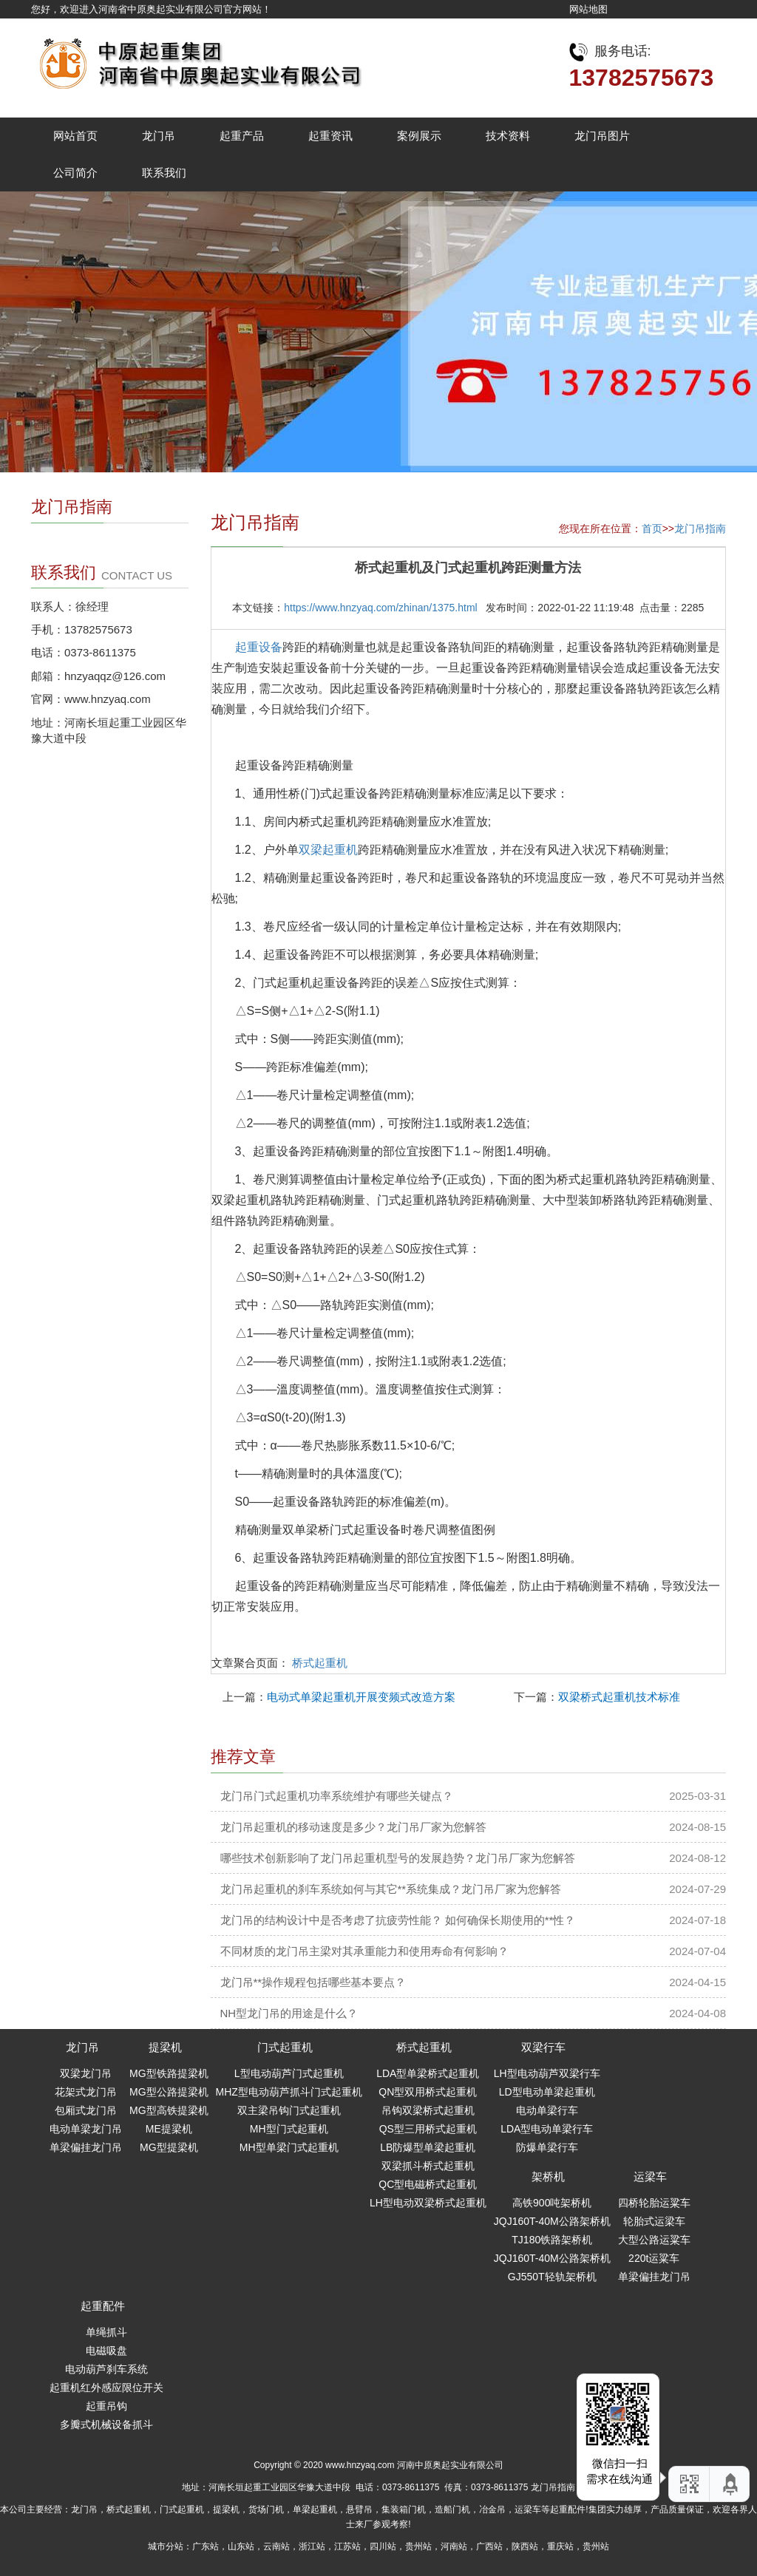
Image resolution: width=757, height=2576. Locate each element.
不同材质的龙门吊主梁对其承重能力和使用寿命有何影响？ (364, 1951)
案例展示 (419, 135)
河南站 (454, 2546)
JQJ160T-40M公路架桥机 (552, 2221)
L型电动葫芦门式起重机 (289, 2073)
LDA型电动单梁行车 (546, 2129)
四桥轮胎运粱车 (654, 2203)
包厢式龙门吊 (86, 2110)
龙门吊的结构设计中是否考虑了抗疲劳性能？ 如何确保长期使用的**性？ (398, 1920)
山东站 (241, 2546)
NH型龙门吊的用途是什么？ (289, 2013)
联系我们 (164, 172)
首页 (652, 528)
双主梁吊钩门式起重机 (289, 2110)
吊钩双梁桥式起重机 (428, 2110)
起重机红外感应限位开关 (106, 2387)
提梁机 (165, 2047)
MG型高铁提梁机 (168, 2110)
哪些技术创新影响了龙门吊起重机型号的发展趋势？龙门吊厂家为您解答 (397, 1858)
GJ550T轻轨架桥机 (552, 2277)
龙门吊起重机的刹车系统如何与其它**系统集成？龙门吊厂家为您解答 (391, 1889)
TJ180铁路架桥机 (552, 2240)
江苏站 (347, 2546)
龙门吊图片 (602, 135)
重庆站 (560, 2546)
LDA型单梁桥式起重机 (427, 2073)
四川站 (383, 2546)
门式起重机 (285, 2047)
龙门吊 (158, 135)
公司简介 (75, 172)
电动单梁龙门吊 (86, 2129)
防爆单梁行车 (547, 2147)
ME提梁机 (169, 2129)
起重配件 (103, 2306)
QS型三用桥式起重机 (428, 2129)
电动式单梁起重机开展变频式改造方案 (361, 1696)
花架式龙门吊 (86, 2092)
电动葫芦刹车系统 (106, 2369)
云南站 (276, 2546)
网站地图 (588, 9)
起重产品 (242, 135)
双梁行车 (543, 2047)
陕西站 (525, 2546)
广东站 (205, 2546)
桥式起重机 (319, 1662)
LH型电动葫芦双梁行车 (547, 2073)
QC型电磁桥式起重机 (427, 2184)
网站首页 (75, 135)
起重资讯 (330, 135)
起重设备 (258, 647)
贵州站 (418, 2546)
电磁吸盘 (106, 2350)
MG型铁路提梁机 (168, 2073)
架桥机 (548, 2176)
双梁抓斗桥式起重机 (428, 2166)
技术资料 (508, 135)
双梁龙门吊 (86, 2073)
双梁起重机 (328, 849)
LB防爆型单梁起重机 (427, 2147)
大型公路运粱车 (654, 2240)
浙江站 (312, 2546)
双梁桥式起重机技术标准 (619, 1696)
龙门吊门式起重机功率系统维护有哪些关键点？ (336, 1796)
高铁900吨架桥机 (551, 2203)
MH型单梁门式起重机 (289, 2147)
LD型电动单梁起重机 (547, 2092)
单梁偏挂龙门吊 (86, 2147)
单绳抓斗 (106, 2332)
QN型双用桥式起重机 (427, 2092)
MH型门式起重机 (289, 2129)
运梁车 (650, 2176)
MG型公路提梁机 (168, 2092)
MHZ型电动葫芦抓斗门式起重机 (289, 2092)
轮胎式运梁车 (654, 2221)
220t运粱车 (653, 2258)
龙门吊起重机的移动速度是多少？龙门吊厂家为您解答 (353, 1827)
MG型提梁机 (169, 2147)
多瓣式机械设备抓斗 (106, 2424)
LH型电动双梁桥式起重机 (428, 2203)
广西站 (489, 2546)
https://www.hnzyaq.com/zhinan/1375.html (380, 608)
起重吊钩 (106, 2406)
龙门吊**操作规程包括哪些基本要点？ (313, 1982)
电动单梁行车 (547, 2110)
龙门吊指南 (700, 528)
